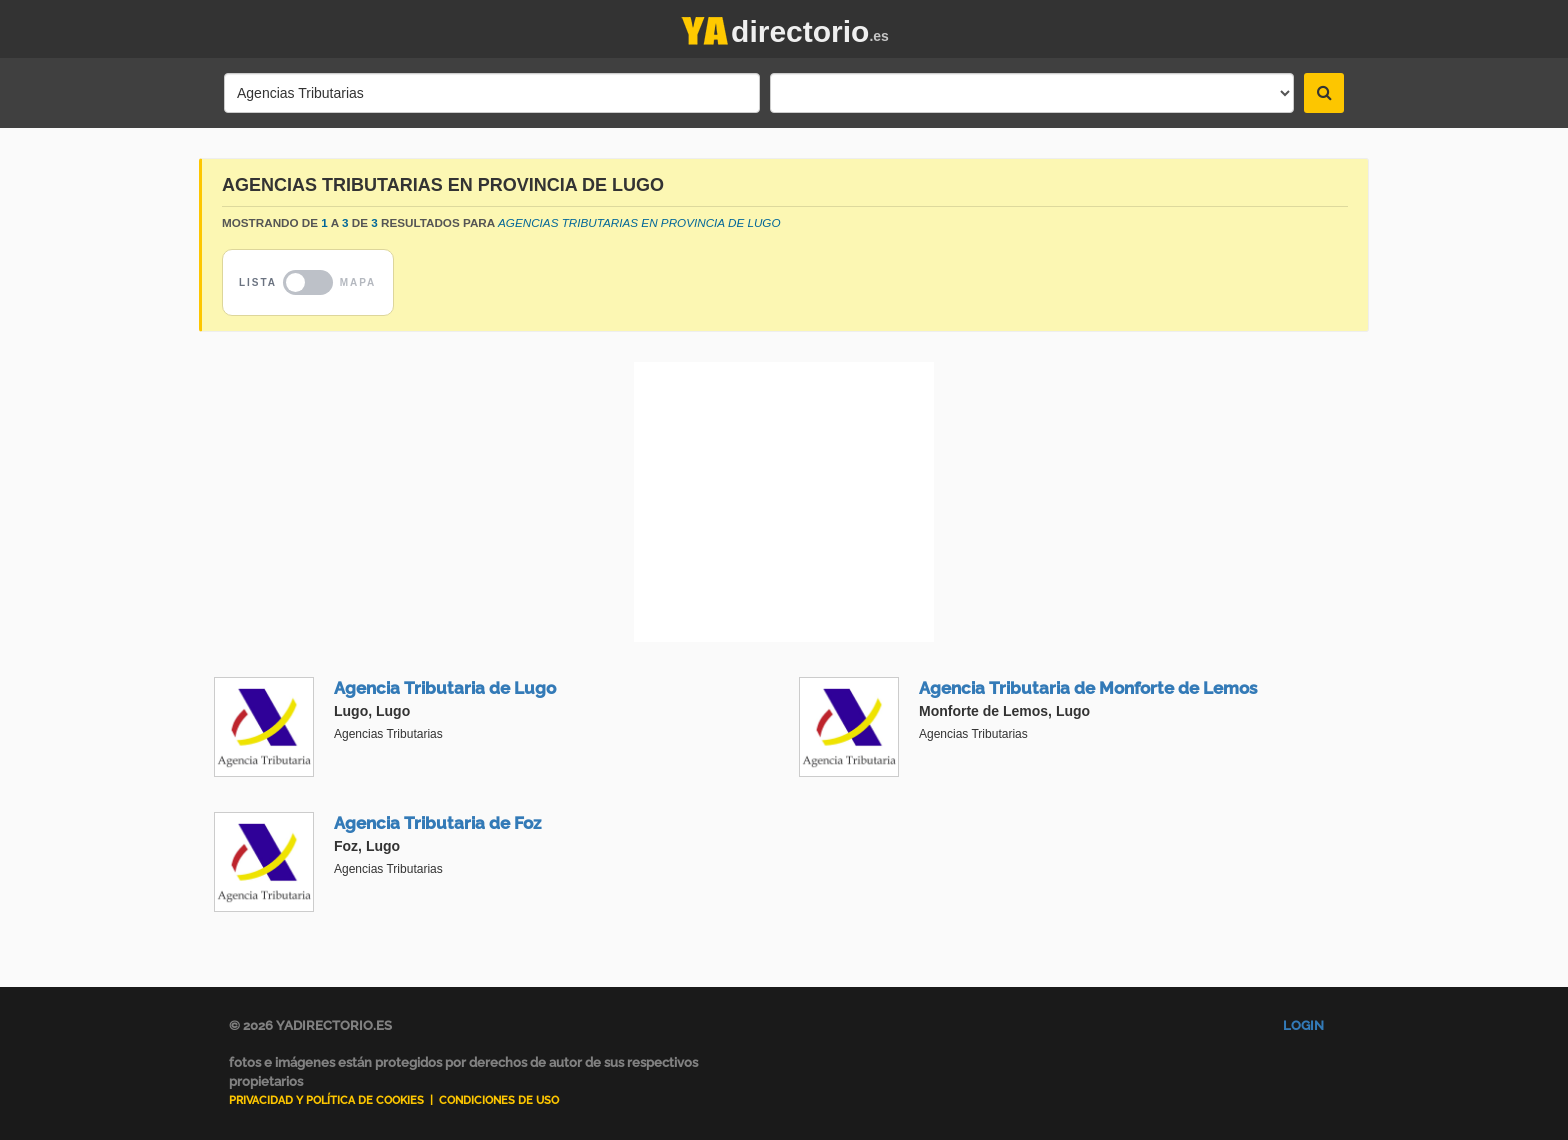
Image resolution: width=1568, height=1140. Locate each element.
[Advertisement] (784, 502)
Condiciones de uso (499, 1100)
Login (1303, 1025)
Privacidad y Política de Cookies (326, 1100)
